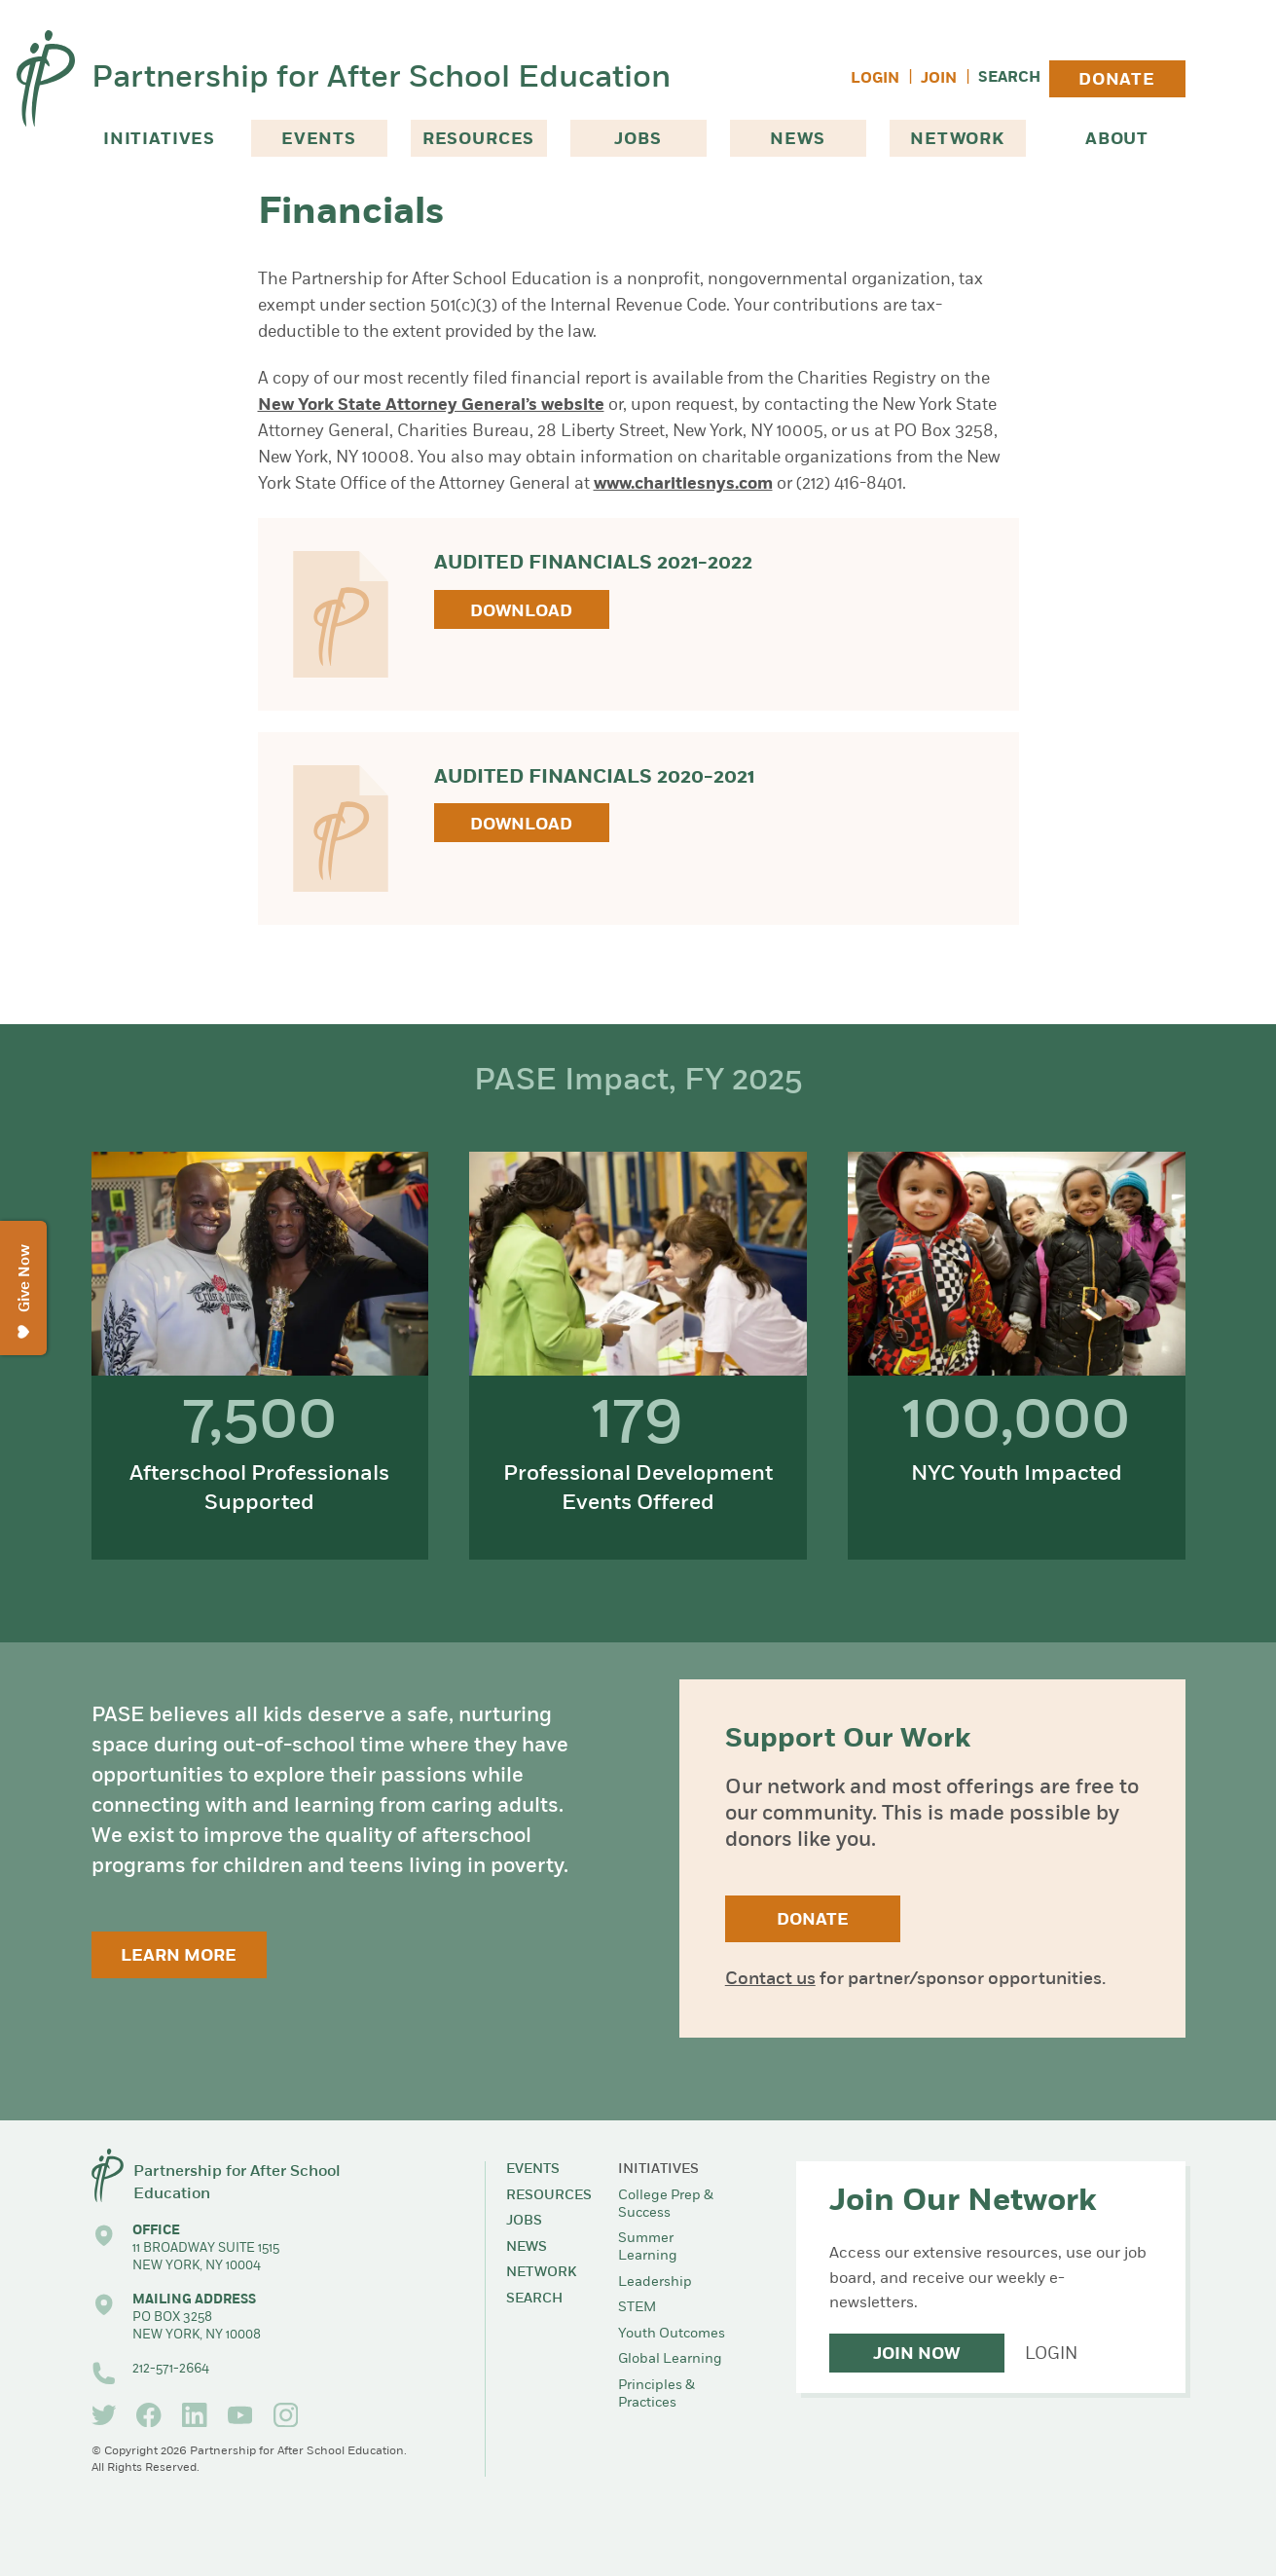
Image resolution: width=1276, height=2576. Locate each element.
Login (875, 79)
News (797, 139)
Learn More (179, 1956)
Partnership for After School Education (381, 78)
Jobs (637, 139)
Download (521, 612)
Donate (1116, 80)
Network (957, 139)
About (1116, 139)
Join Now (916, 2354)
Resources (478, 139)
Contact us (770, 1979)
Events (318, 139)
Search (1009, 78)
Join (939, 79)
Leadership (655, 2282)
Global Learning (670, 2359)
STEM (637, 2307)
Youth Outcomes (671, 2334)
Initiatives (159, 139)
